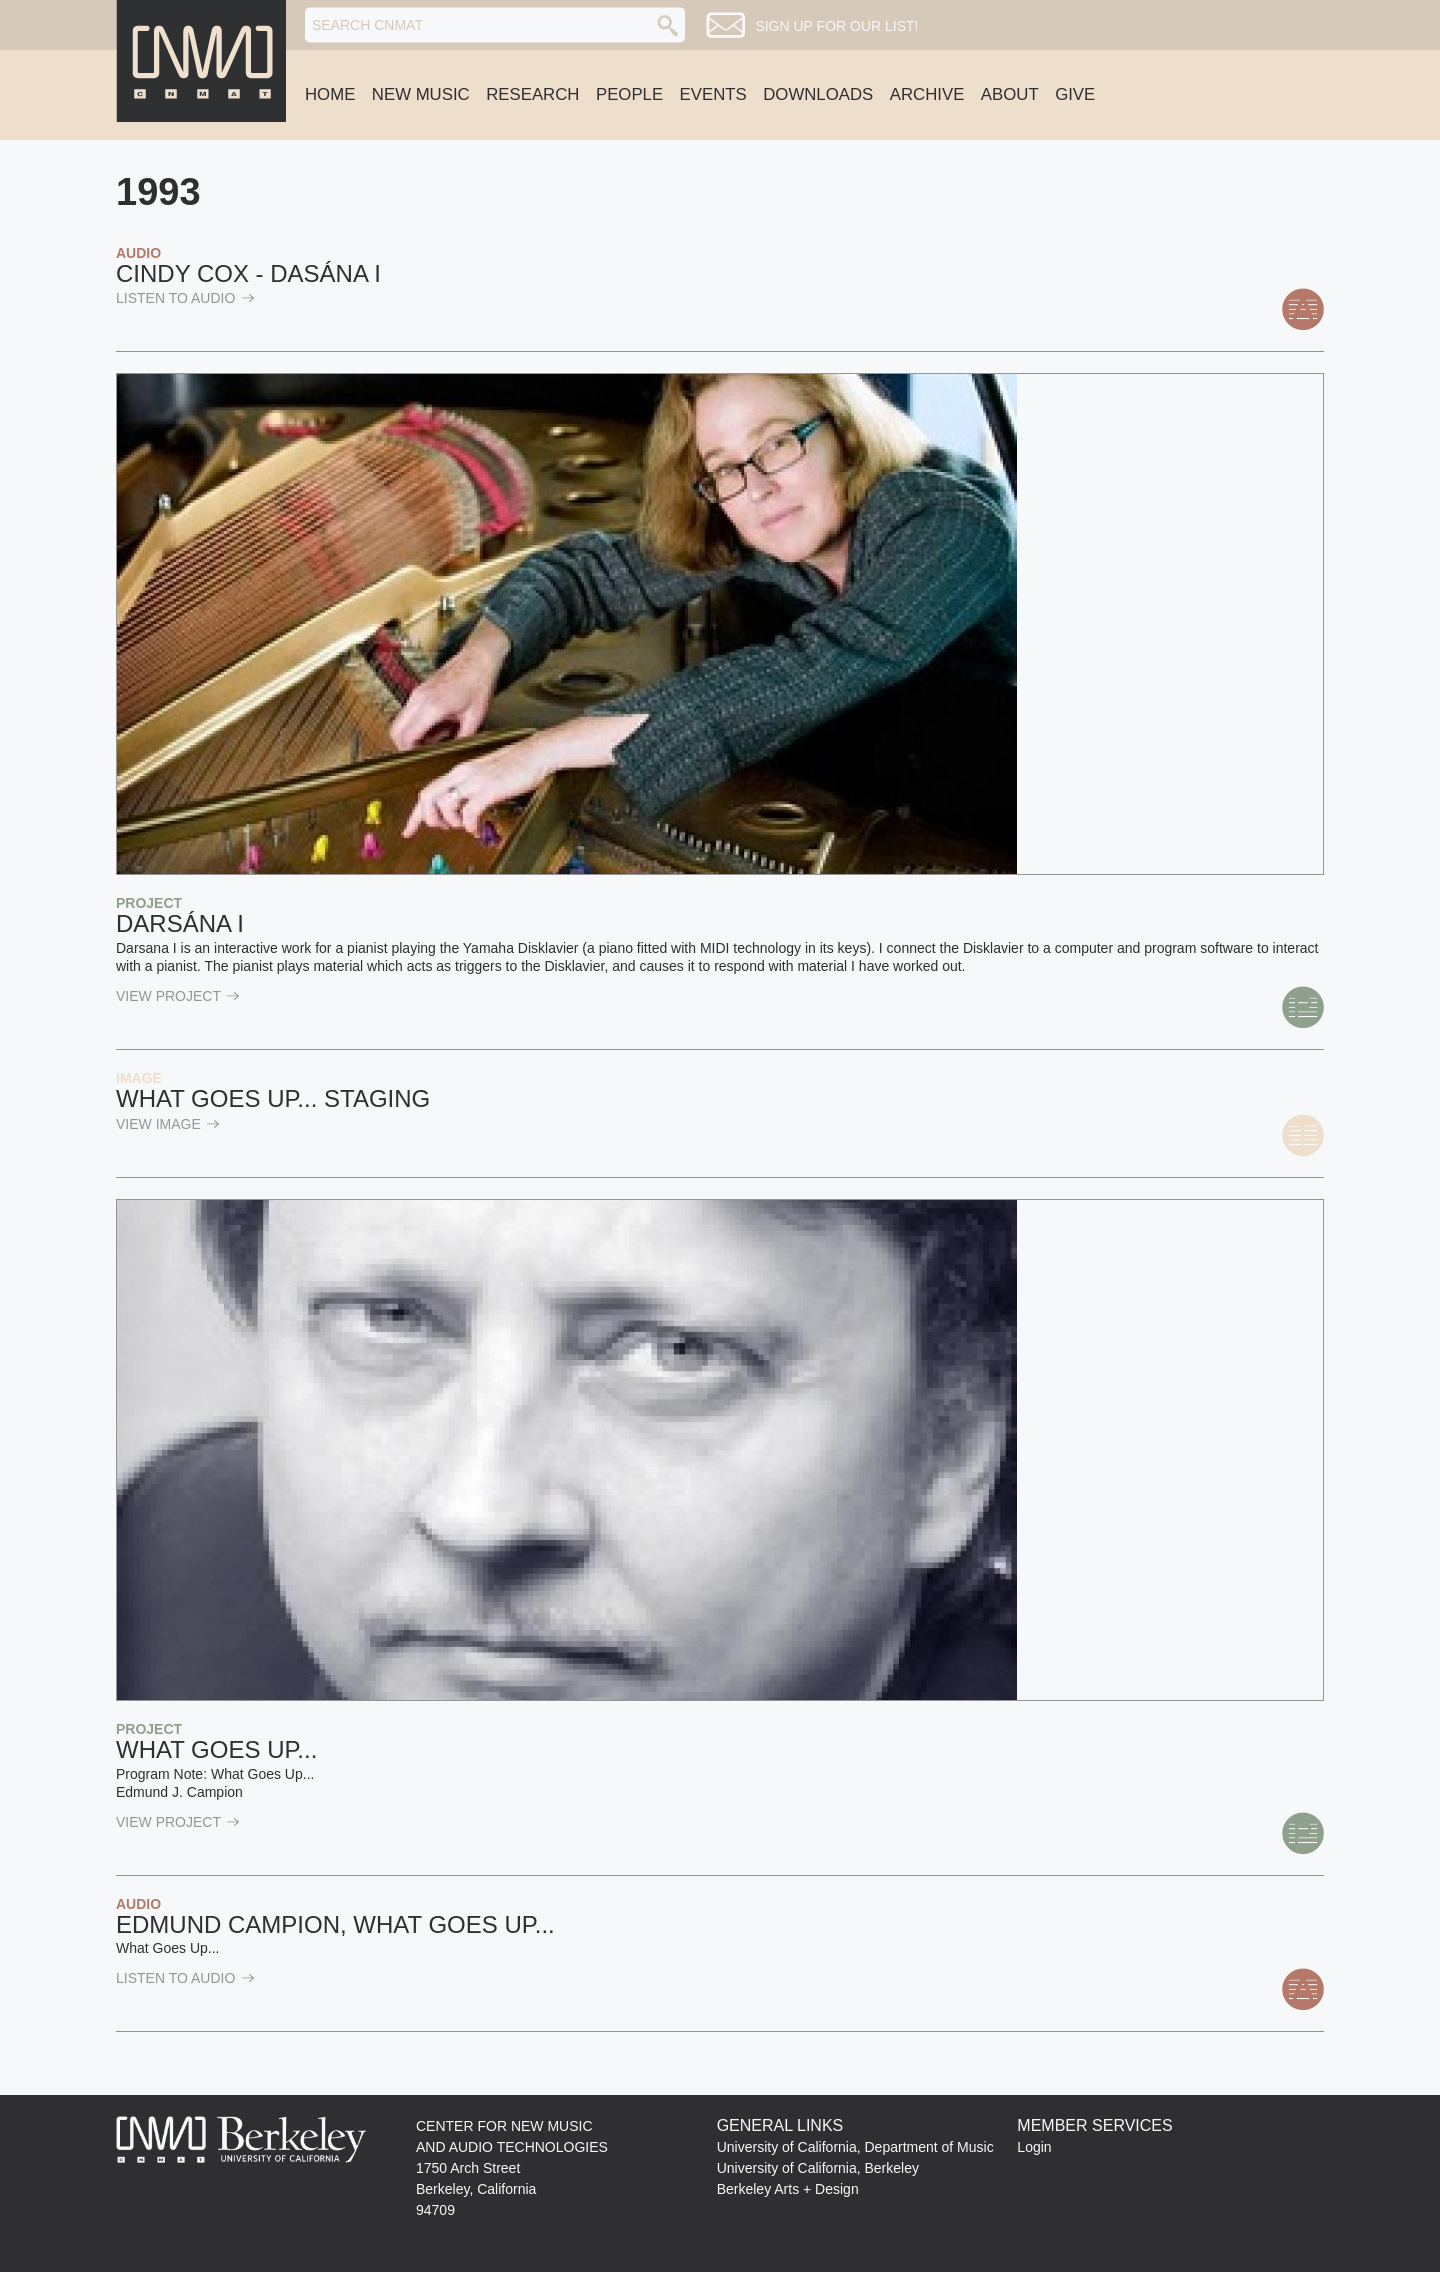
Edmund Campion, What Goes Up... (335, 1924)
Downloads (818, 94)
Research (532, 94)
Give (1075, 94)
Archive (927, 94)
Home (330, 94)
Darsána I (180, 923)
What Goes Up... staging (273, 1098)
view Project (178, 996)
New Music (421, 94)
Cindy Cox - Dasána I (248, 273)
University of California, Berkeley (818, 2168)
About (1010, 94)
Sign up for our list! (836, 26)
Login (1034, 2147)
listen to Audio (185, 298)
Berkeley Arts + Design (788, 2189)
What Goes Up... (216, 1749)
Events (713, 94)
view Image (168, 1124)
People (629, 94)
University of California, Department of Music (855, 2147)
